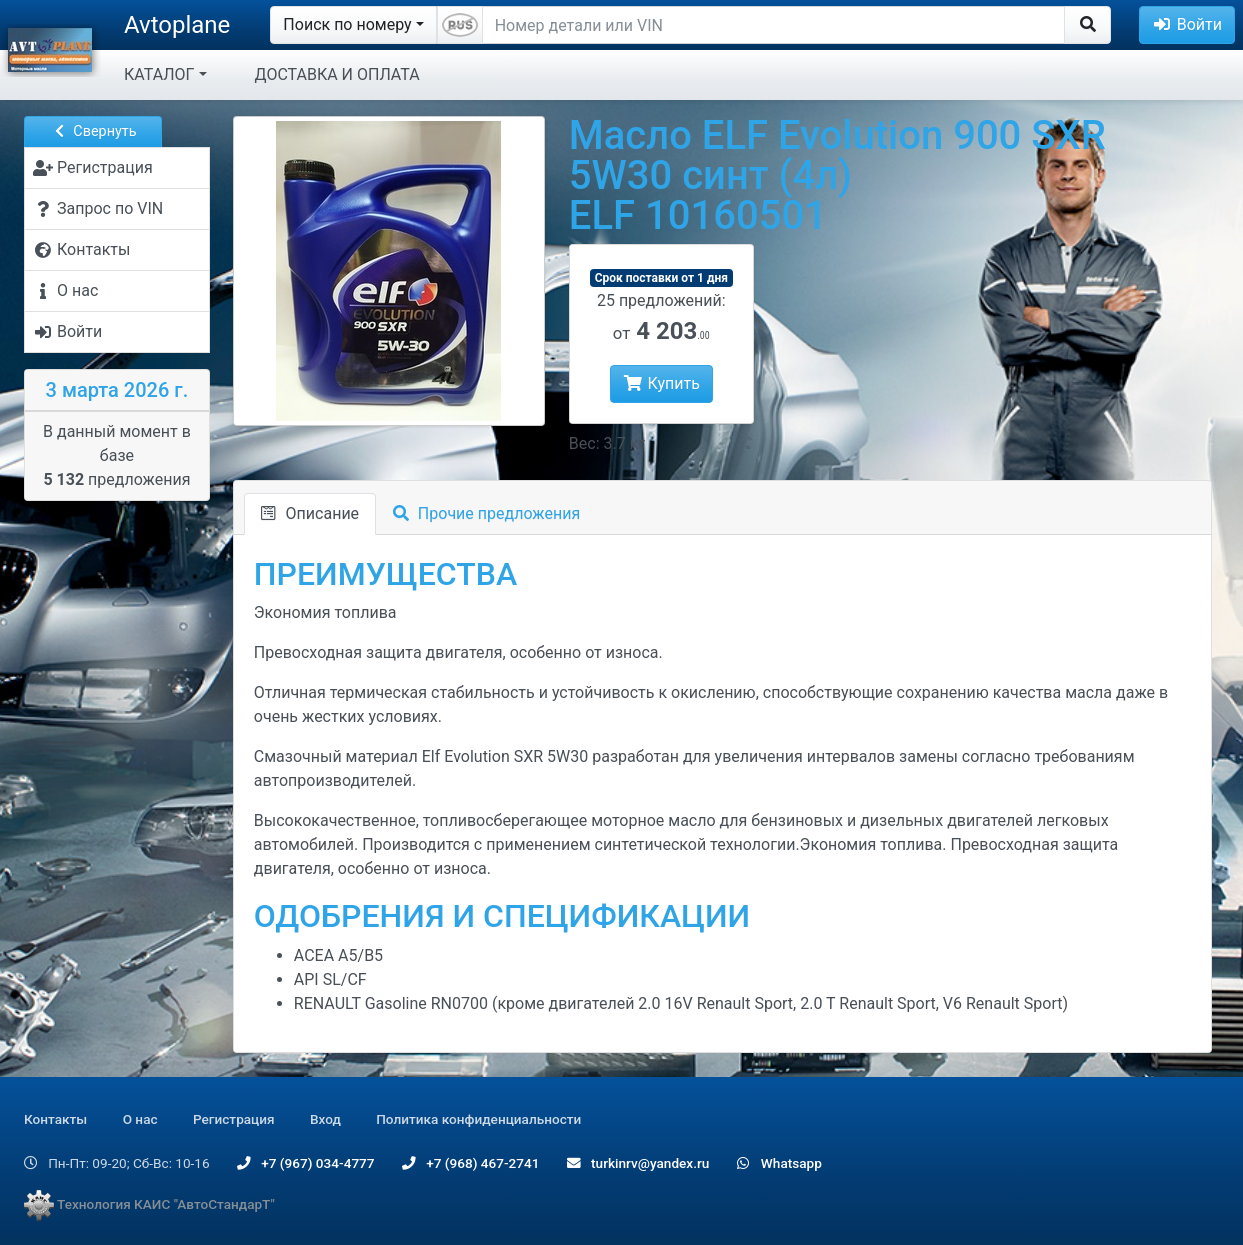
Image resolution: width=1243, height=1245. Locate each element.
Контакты (55, 1119)
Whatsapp (779, 1163)
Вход (325, 1119)
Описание (310, 513)
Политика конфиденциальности (478, 1119)
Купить (661, 383)
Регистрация (234, 1119)
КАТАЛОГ (159, 74)
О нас (140, 1119)
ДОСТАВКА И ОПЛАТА (337, 74)
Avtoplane (177, 25)
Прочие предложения (486, 513)
